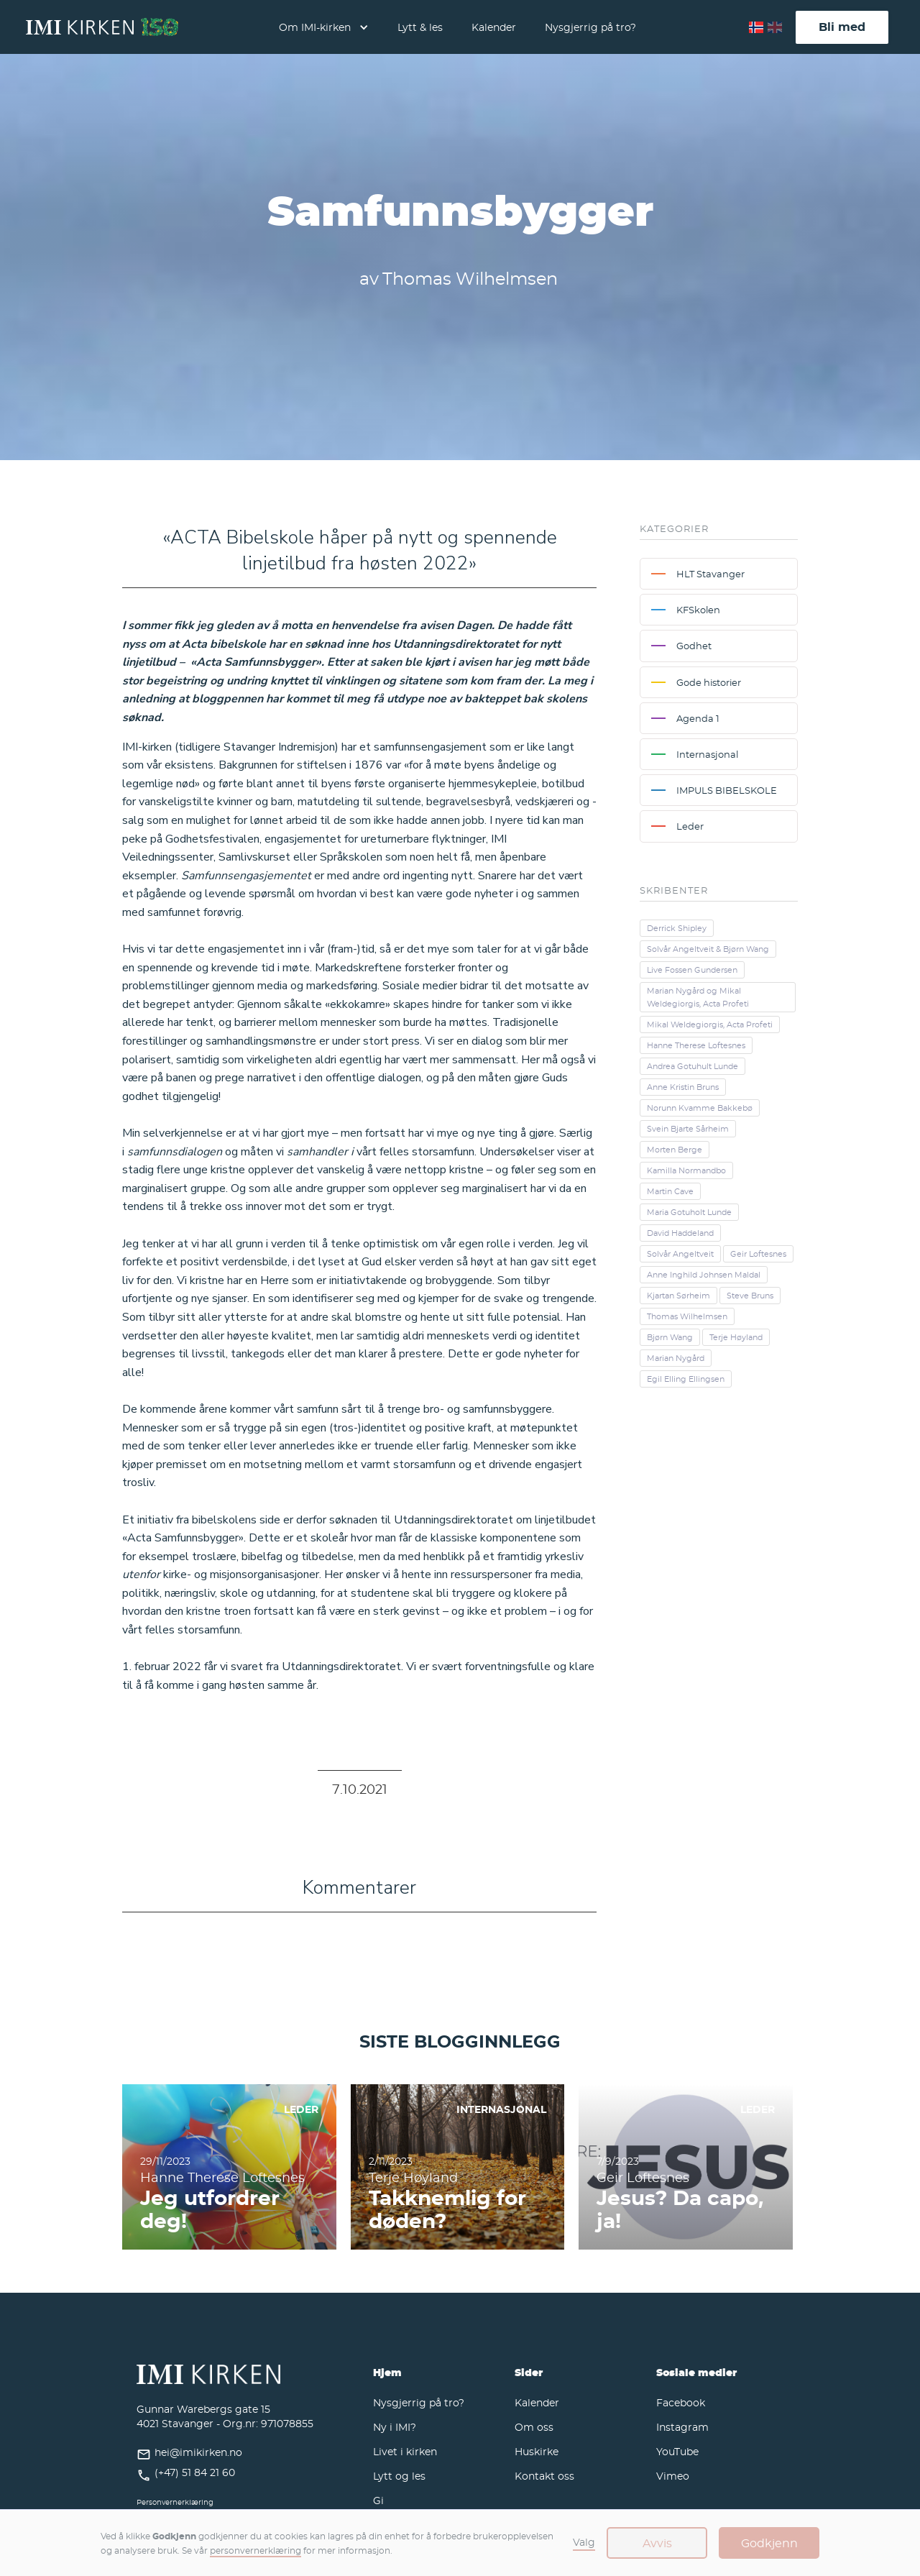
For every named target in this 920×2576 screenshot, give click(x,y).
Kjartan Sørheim (678, 1296)
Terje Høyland (736, 1337)
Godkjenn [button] (769, 2543)
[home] (102, 27)
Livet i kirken (405, 2451)
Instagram (682, 2427)
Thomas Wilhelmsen (687, 1316)
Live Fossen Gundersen (692, 970)
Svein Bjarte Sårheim (688, 1129)
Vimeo (672, 2476)
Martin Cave (670, 1191)
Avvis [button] (657, 2543)
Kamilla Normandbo (686, 1170)
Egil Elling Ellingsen (685, 1379)
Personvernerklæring (175, 2502)
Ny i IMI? (394, 2427)
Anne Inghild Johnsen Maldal (703, 1275)
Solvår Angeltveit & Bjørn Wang (708, 949)
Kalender (494, 27)
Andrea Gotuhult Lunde (692, 1066)
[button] (323, 27)
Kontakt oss (544, 2476)
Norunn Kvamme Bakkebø (700, 1108)
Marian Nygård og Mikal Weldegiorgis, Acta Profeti (698, 997)
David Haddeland (680, 1233)
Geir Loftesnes (758, 1254)
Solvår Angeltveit (680, 1254)
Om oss (534, 2427)
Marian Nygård (675, 1358)
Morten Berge (674, 1150)
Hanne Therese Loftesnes (696, 1045)
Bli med (842, 27)
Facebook (680, 2402)
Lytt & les (420, 27)
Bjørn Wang (670, 1337)
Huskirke (536, 2451)
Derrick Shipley (677, 928)
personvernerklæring (255, 2550)
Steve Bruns (750, 1296)
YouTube (677, 2451)
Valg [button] (584, 2542)
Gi (378, 2500)
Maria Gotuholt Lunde (689, 1212)
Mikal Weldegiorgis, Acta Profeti (710, 1024)
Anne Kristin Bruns (683, 1087)
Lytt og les (399, 2476)
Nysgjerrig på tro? (590, 27)
